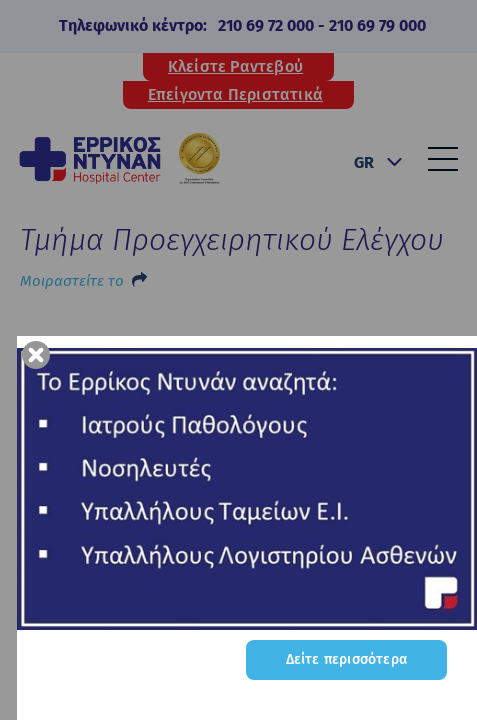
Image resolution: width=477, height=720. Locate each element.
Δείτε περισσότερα (346, 659)
